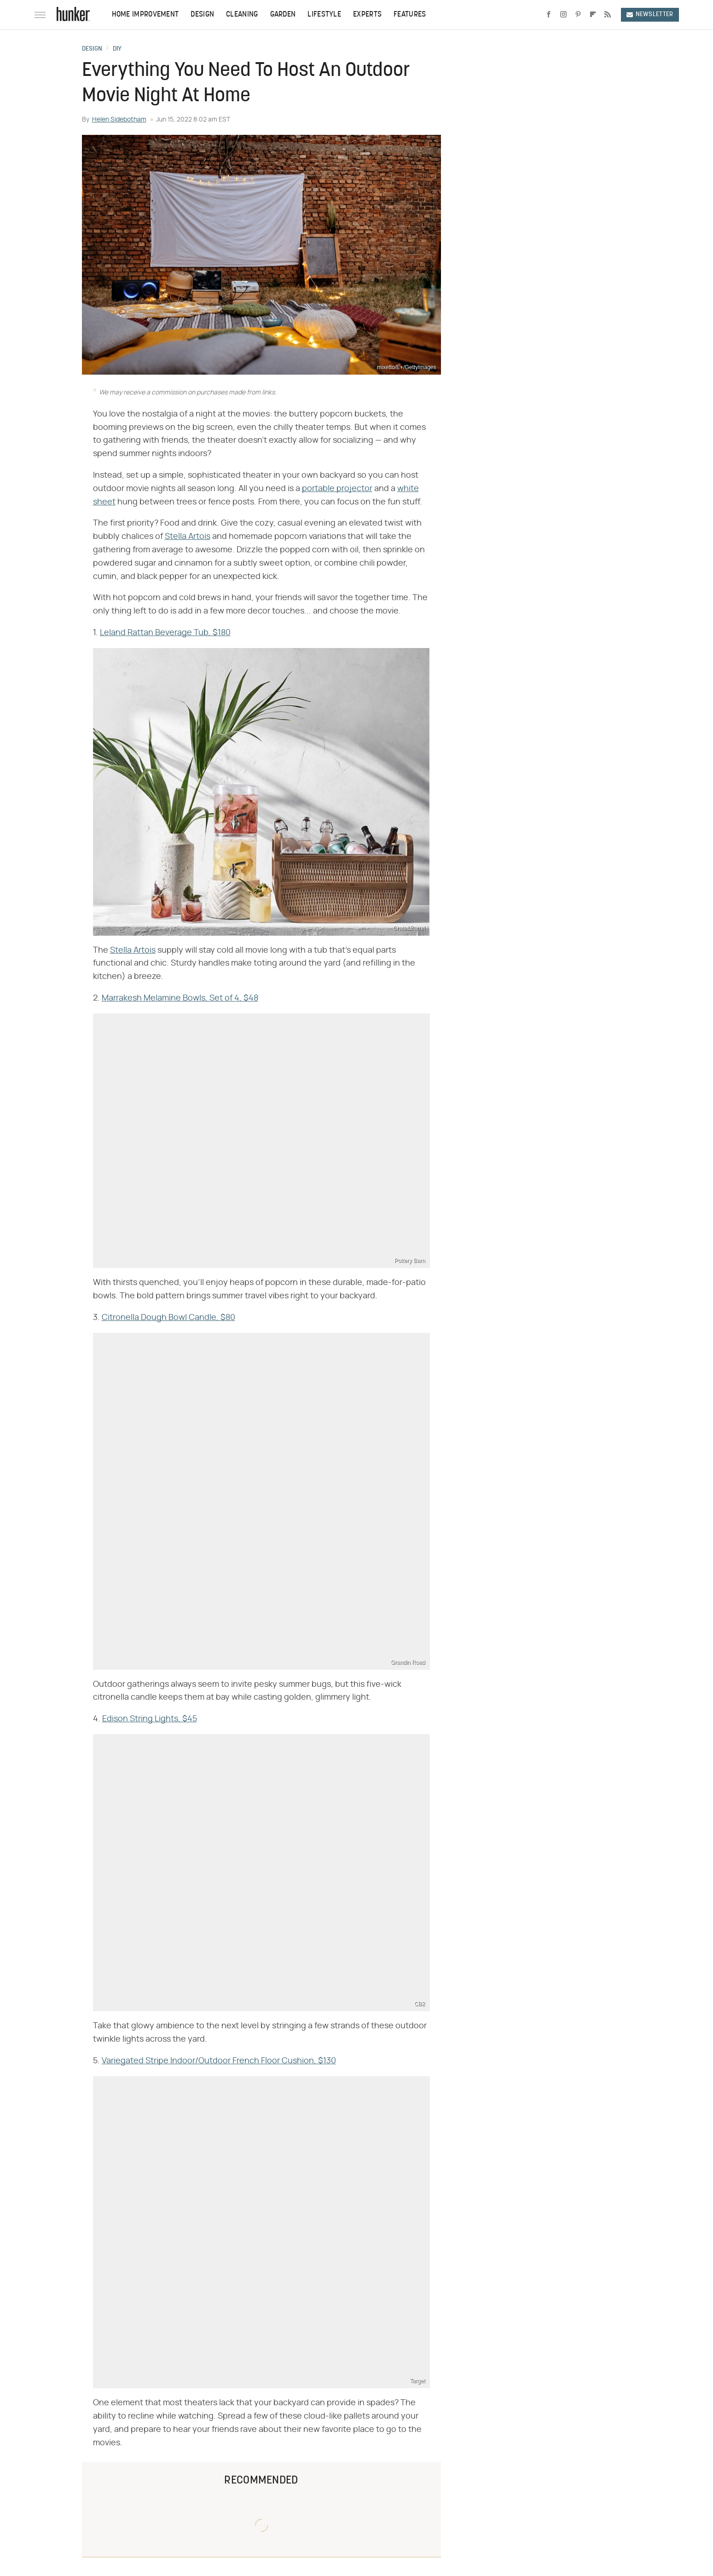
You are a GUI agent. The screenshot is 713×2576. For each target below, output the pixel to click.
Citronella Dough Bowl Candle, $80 (168, 1318)
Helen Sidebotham (119, 119)
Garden (283, 14)
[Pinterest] (578, 14)
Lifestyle (324, 14)
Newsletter (649, 14)
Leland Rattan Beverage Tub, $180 (165, 633)
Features (410, 14)
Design (202, 14)
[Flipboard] (593, 14)
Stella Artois (187, 537)
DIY (117, 49)
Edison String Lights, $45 (149, 1719)
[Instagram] (563, 14)
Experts (367, 14)
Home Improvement (145, 14)
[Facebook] (549, 14)
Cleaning (242, 14)
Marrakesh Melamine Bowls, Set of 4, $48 (180, 998)
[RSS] (608, 14)
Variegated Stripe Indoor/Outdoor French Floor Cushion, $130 (219, 2061)
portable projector (337, 489)
